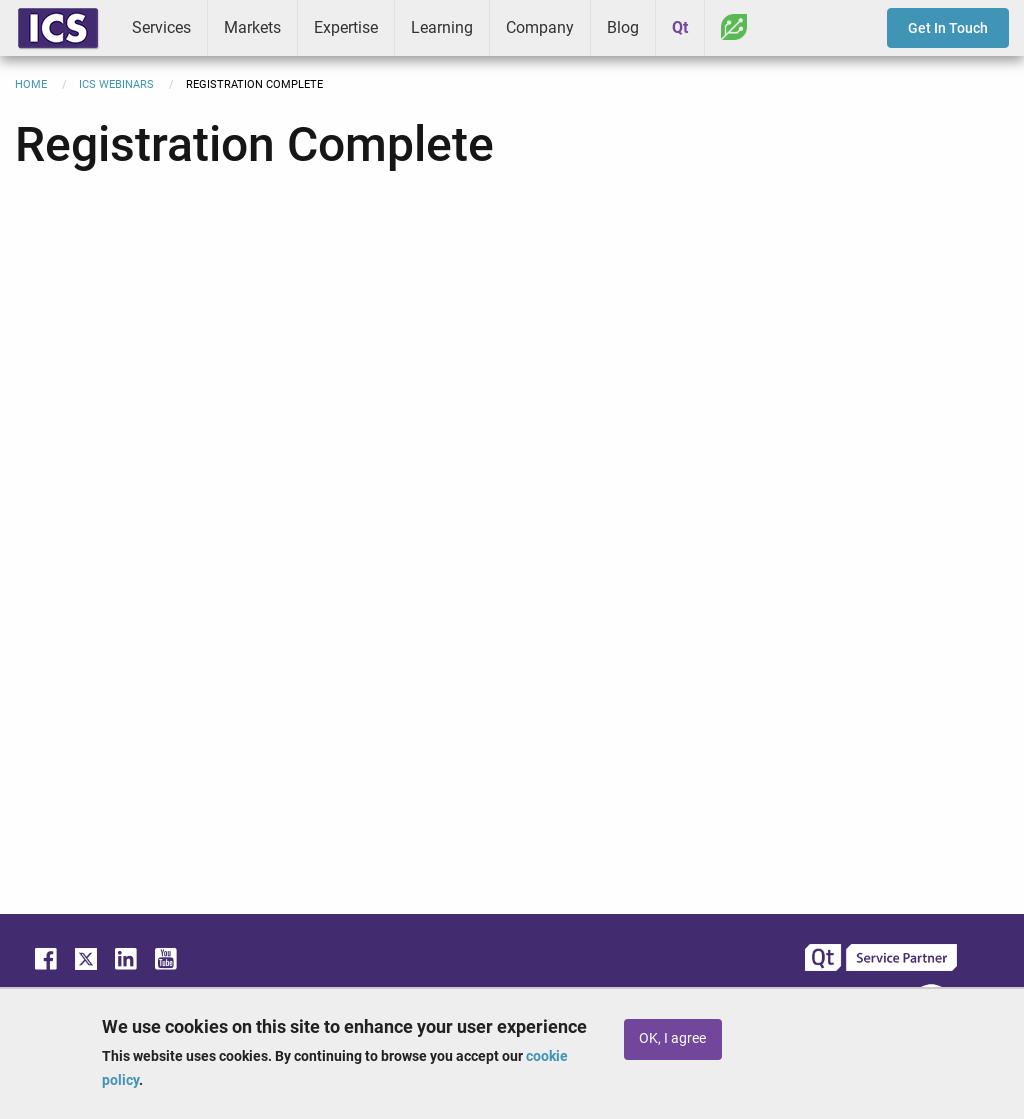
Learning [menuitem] (442, 27)
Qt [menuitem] (680, 27)
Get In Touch (948, 28)
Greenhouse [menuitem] (734, 27)
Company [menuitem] (540, 27)
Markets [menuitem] (252, 27)
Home (31, 84)
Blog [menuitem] (623, 27)
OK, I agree (672, 1038)
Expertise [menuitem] (346, 27)
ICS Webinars (116, 84)
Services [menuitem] (161, 27)
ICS (58, 28)
